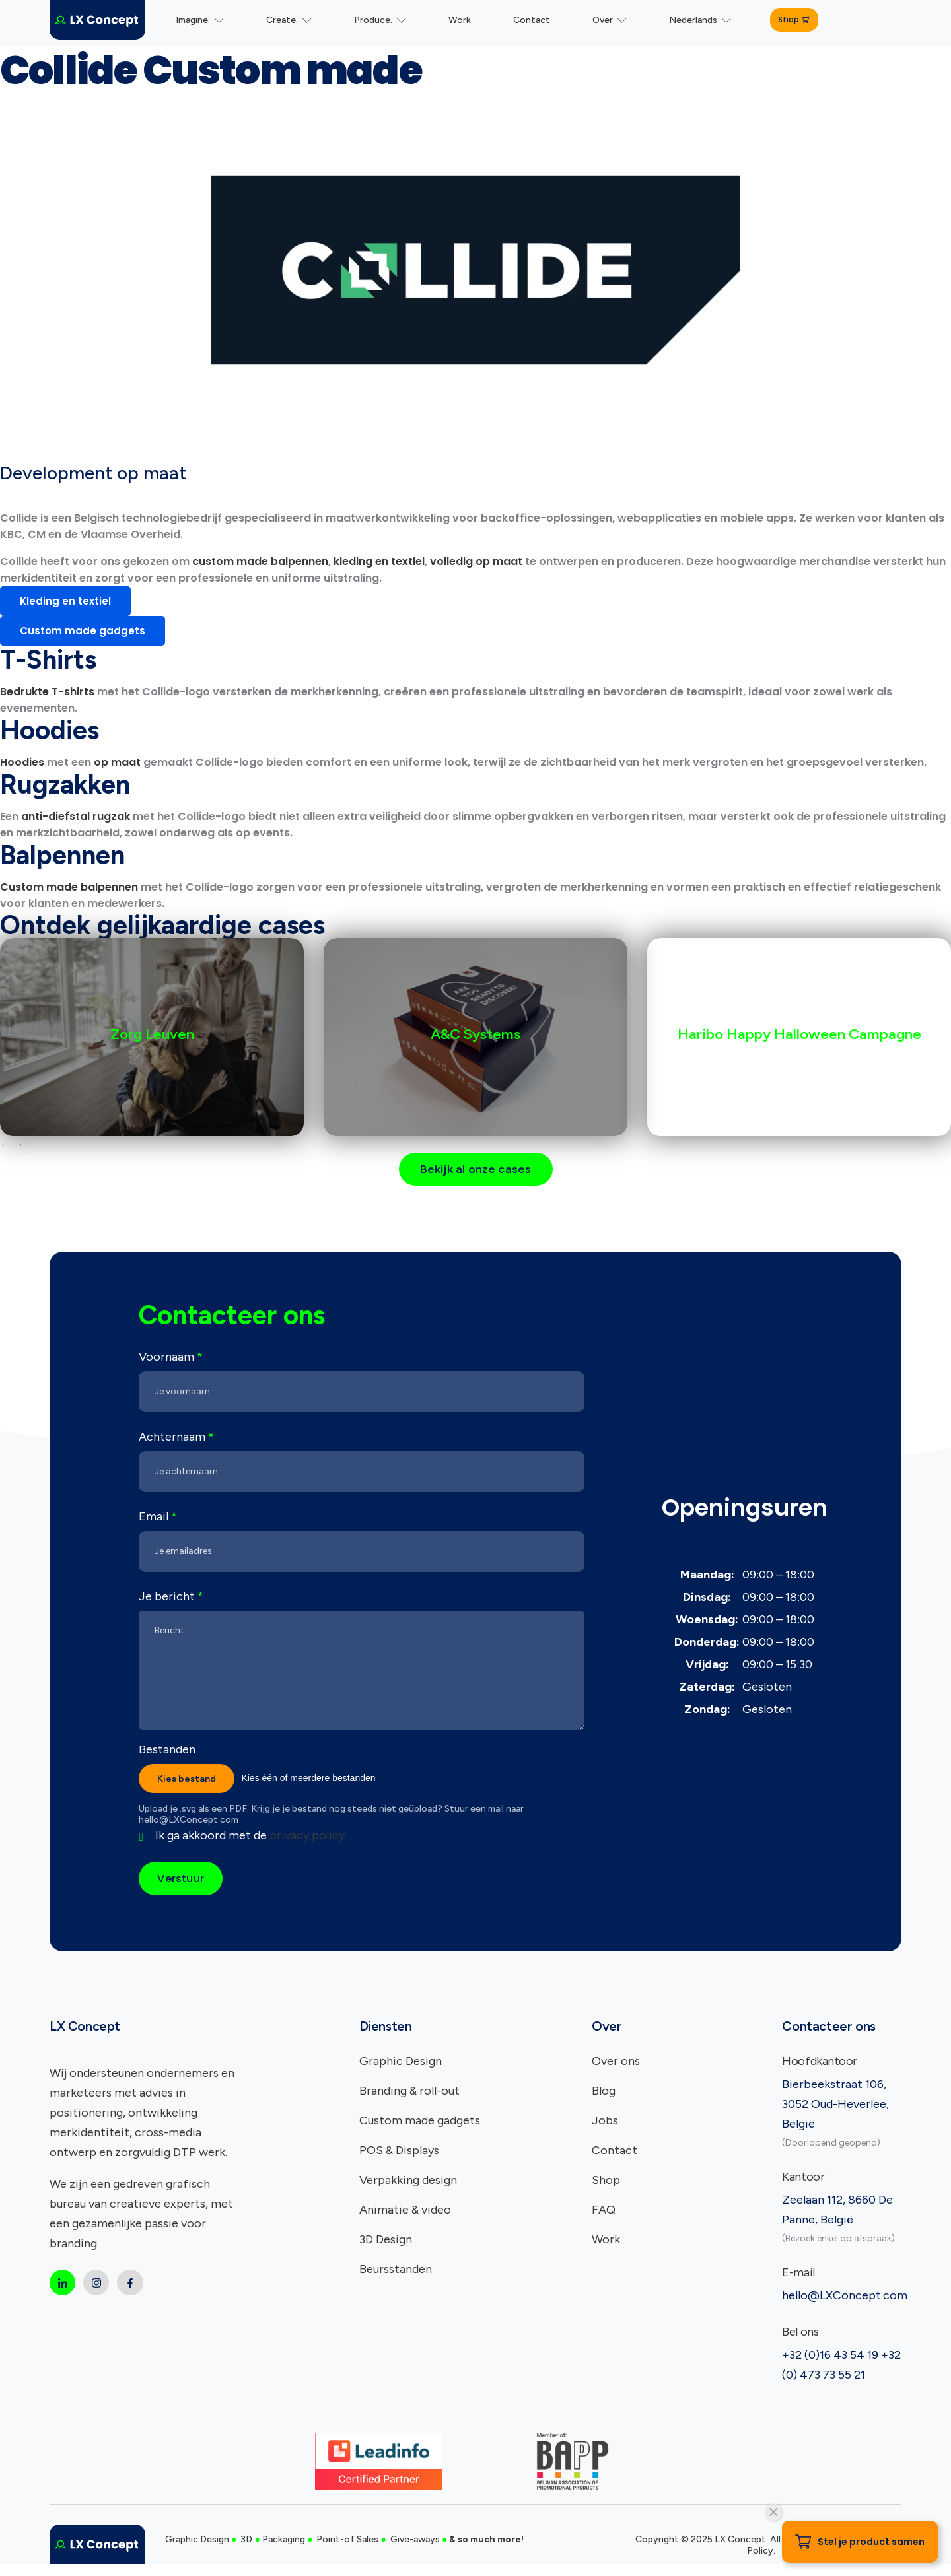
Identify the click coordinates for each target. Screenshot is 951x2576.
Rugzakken (65, 784)
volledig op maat (476, 561)
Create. (289, 20)
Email (158, 1517)
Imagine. (200, 20)
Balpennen (62, 855)
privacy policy (307, 1838)
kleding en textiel (379, 561)
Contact (531, 20)
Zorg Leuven (152, 1034)
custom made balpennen (260, 561)
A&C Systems (475, 1034)
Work (459, 20)
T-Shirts (48, 659)
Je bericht (171, 1597)
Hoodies (49, 730)
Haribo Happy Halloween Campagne (799, 1034)
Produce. (380, 20)
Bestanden (167, 1751)
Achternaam (176, 1438)
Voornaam (171, 1358)
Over (609, 20)
